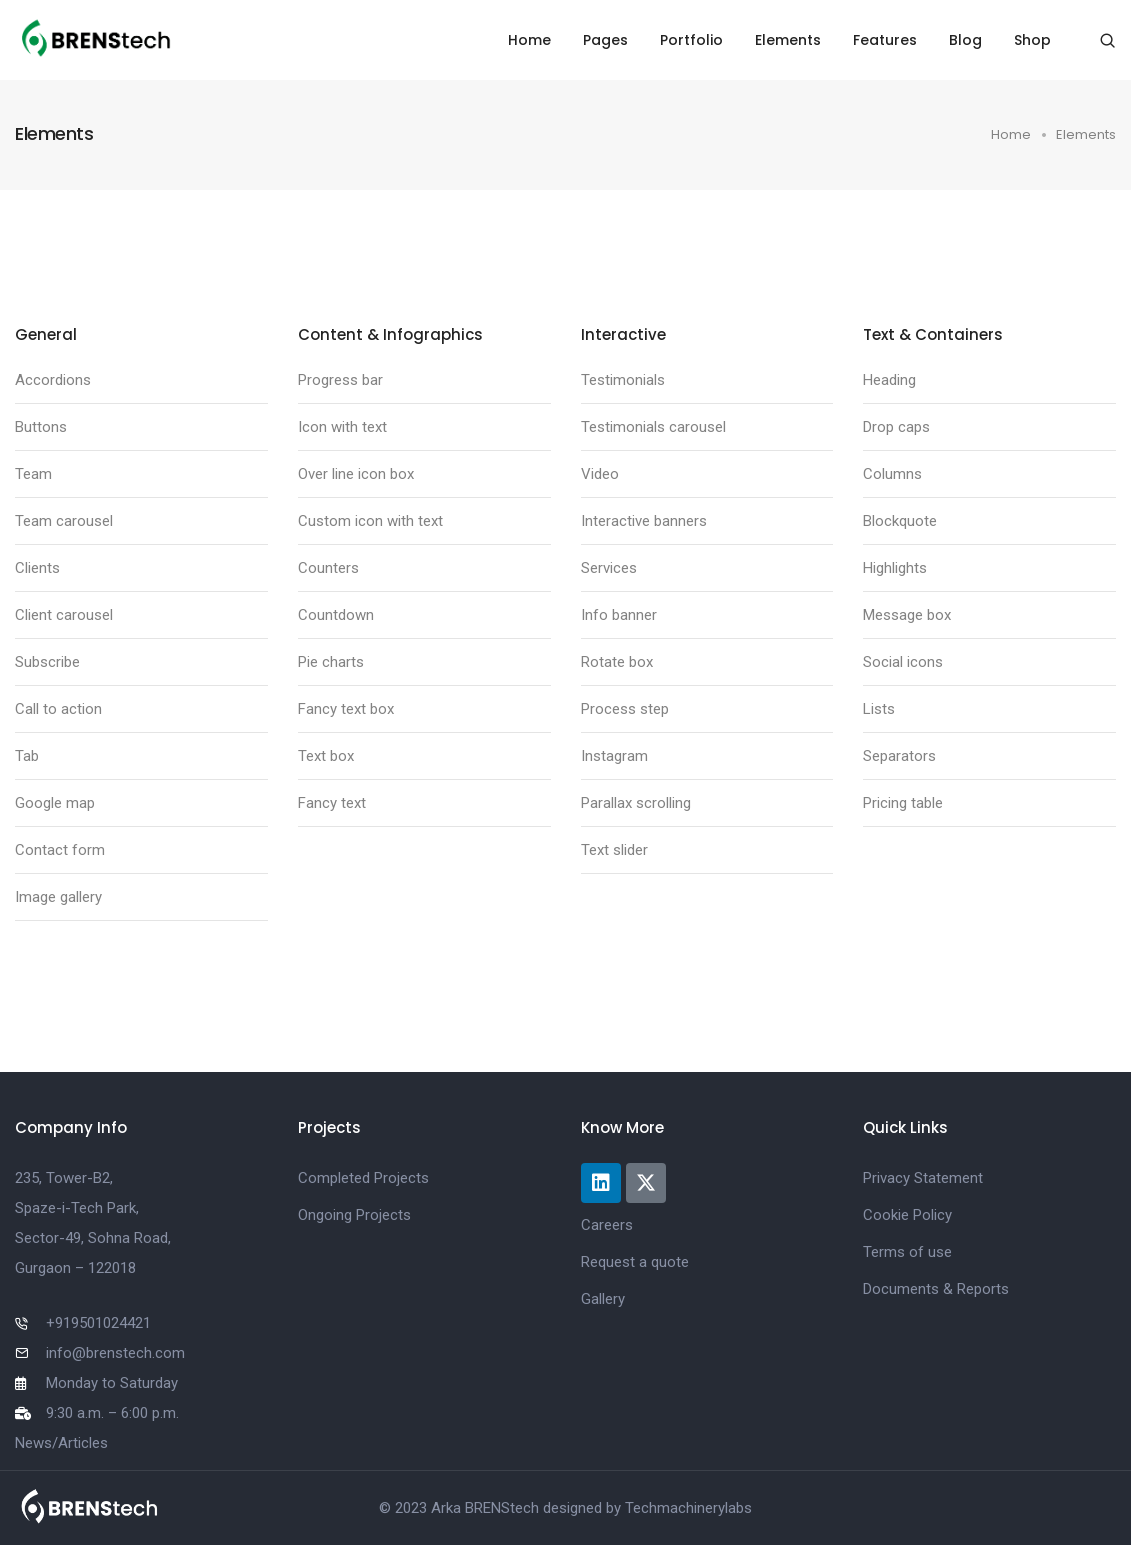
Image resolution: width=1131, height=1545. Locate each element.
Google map (55, 803)
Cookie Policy (907, 1215)
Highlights (895, 568)
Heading (889, 380)
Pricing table (903, 803)
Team (33, 474)
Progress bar (340, 380)
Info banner (619, 615)
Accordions (53, 380)
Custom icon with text (370, 521)
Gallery (603, 1299)
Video (600, 474)
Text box (326, 756)
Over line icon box (356, 474)
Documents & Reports (936, 1289)
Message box (907, 615)
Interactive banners (644, 521)
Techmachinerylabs (688, 1508)
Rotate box (617, 662)
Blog (965, 40)
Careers (607, 1225)
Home (529, 40)
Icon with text (342, 427)
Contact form (60, 850)
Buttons (41, 427)
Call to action (58, 709)
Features (885, 40)
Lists (879, 709)
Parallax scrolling (636, 803)
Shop (1032, 40)
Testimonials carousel (653, 427)
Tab (27, 756)
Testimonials (623, 380)
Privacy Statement (923, 1178)
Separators (899, 756)
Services (609, 568)
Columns (892, 474)
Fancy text (332, 803)
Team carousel (64, 521)
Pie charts (331, 662)
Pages (605, 40)
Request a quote (635, 1262)
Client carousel (64, 615)
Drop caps (896, 427)
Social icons (903, 662)
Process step (625, 709)
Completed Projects (363, 1178)
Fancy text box (346, 709)
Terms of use (907, 1252)
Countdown (336, 615)
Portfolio (691, 40)
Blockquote (900, 521)
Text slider (614, 850)
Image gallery (58, 897)
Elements (788, 40)
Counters (328, 568)
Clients (37, 568)
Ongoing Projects (354, 1215)
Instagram (614, 756)
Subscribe (47, 662)
